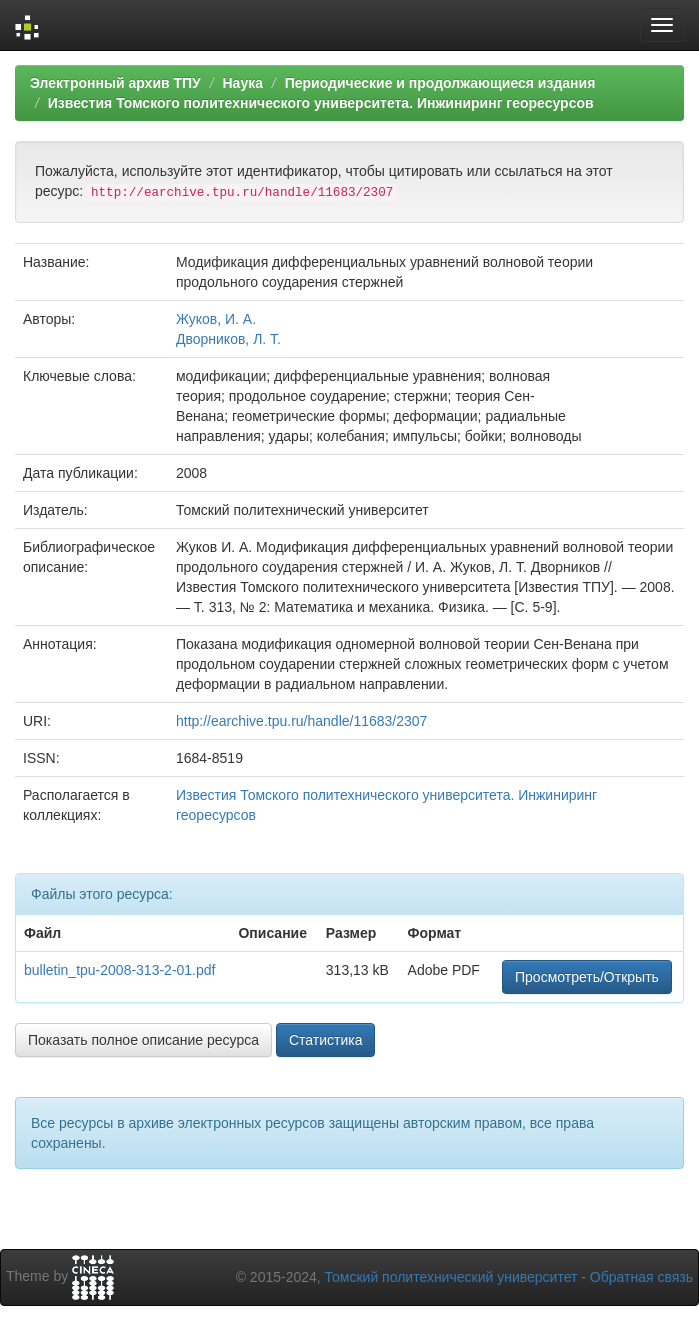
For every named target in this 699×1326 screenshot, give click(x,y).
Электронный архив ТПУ (115, 83)
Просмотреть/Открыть (587, 977)
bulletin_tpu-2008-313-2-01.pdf (119, 970)
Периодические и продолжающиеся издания (440, 83)
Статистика (326, 1040)
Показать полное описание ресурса (143, 1040)
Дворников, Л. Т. (228, 339)
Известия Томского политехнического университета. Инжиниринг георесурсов (321, 103)
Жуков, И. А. (216, 319)
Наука (242, 83)
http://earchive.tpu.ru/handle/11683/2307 (301, 721)
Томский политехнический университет (451, 1277)
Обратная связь (641, 1277)
